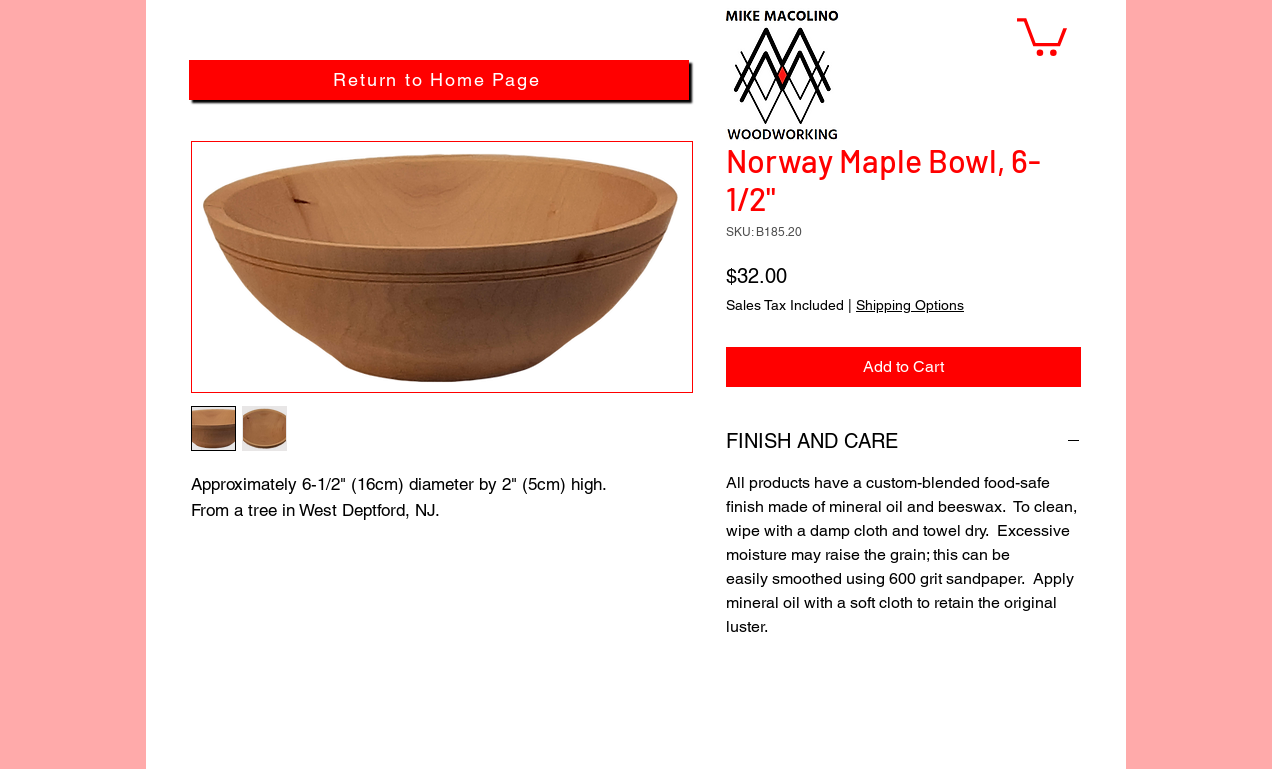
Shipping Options (910, 305)
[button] (1042, 35)
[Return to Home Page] (439, 80)
